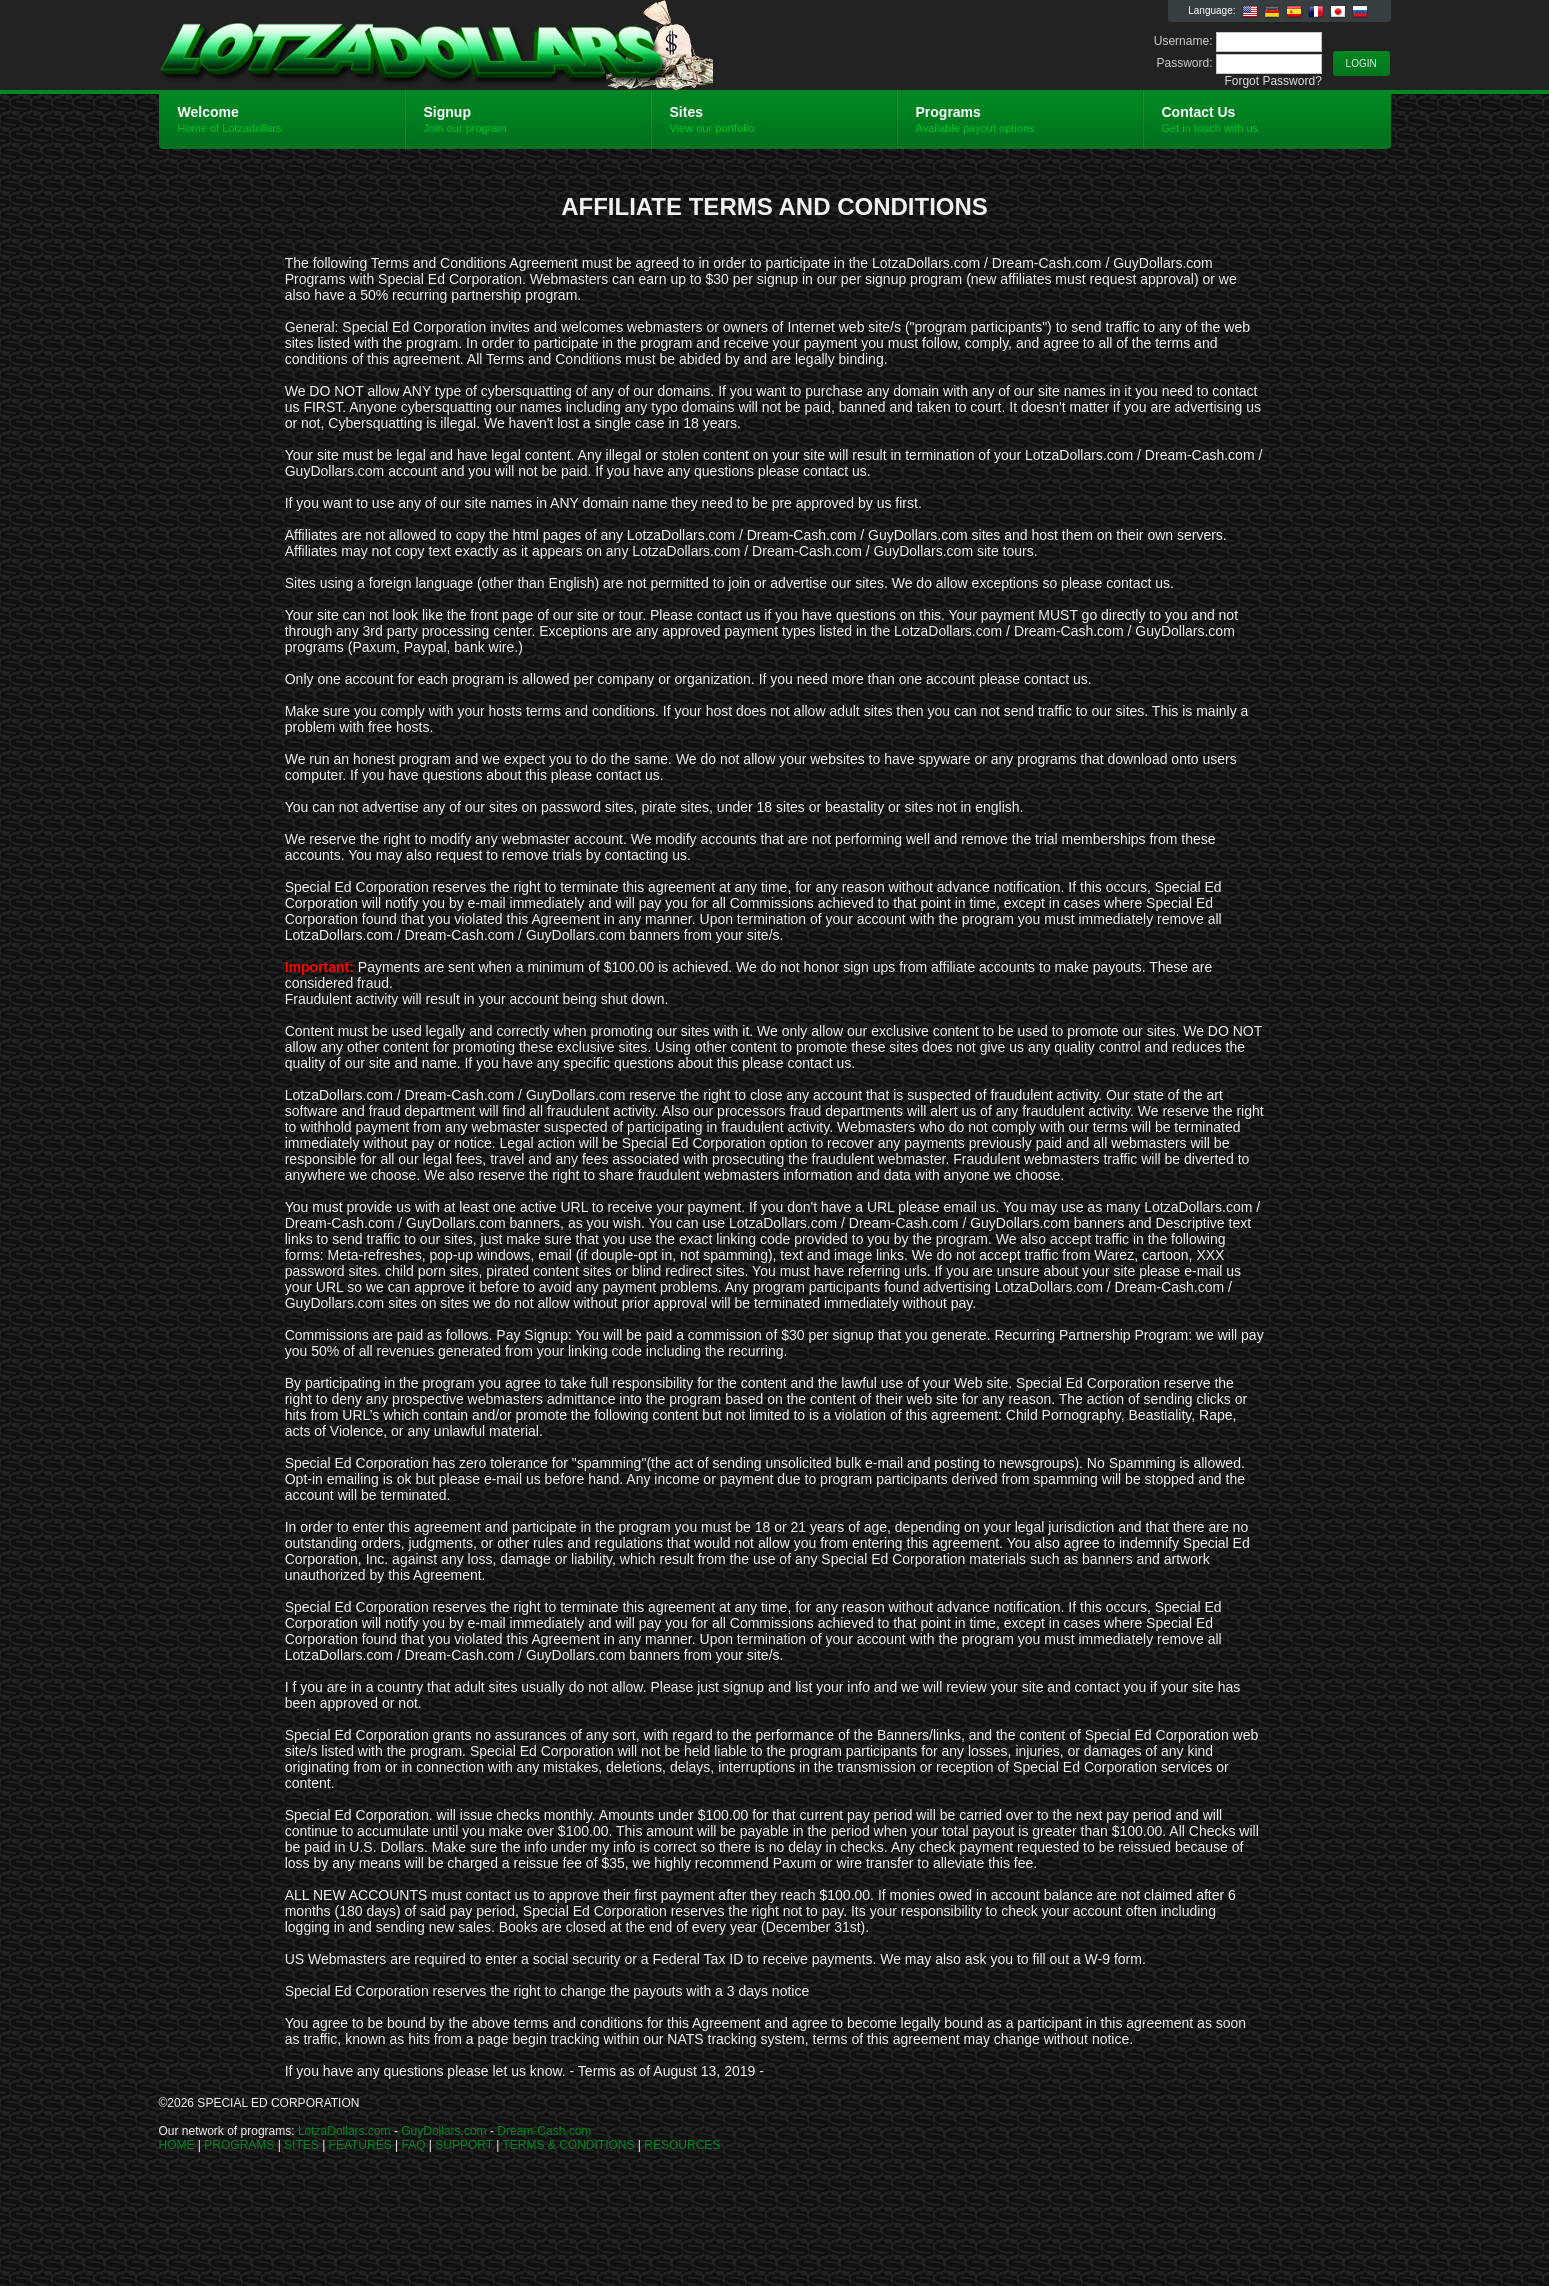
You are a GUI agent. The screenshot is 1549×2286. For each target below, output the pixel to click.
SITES (301, 2145)
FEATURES (360, 2145)
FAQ (414, 2145)
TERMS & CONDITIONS (568, 2145)
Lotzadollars (397, 46)
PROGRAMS (239, 2145)
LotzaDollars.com (344, 2131)
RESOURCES (682, 2145)
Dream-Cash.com (544, 2131)
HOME (177, 2145)
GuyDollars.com (443, 2131)
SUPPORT (464, 2145)
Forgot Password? (1272, 81)
